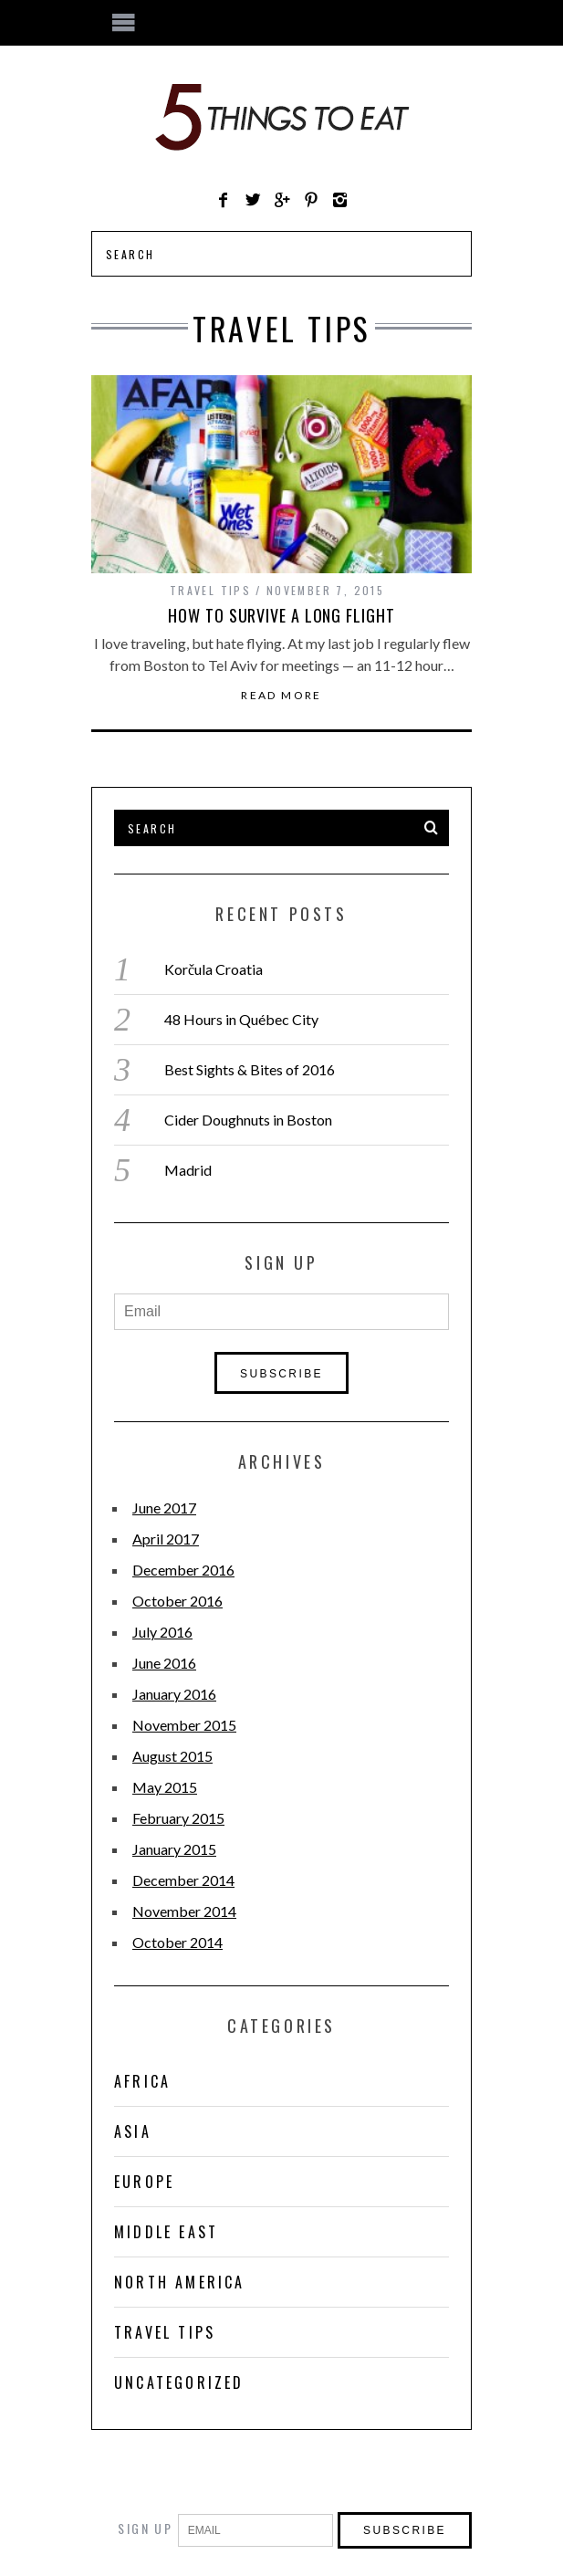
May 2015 (164, 1787)
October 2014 (177, 1942)
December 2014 (183, 1880)
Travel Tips (210, 590)
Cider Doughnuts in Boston (248, 1119)
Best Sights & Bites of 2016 (249, 1069)
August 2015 (172, 1755)
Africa (142, 2081)
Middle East (166, 2232)
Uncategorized (179, 2382)
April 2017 (165, 1538)
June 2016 (164, 1662)
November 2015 (184, 1724)
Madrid (188, 1169)
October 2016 (177, 1600)
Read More (281, 695)
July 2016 (162, 1631)
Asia (132, 2131)
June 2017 (164, 1507)
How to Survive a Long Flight (281, 615)
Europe (144, 2182)
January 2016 (174, 1693)
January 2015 (174, 1849)
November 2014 (184, 1911)
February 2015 (178, 1818)
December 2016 (183, 1569)
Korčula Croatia (213, 969)
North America (179, 2282)
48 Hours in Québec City (241, 1019)
